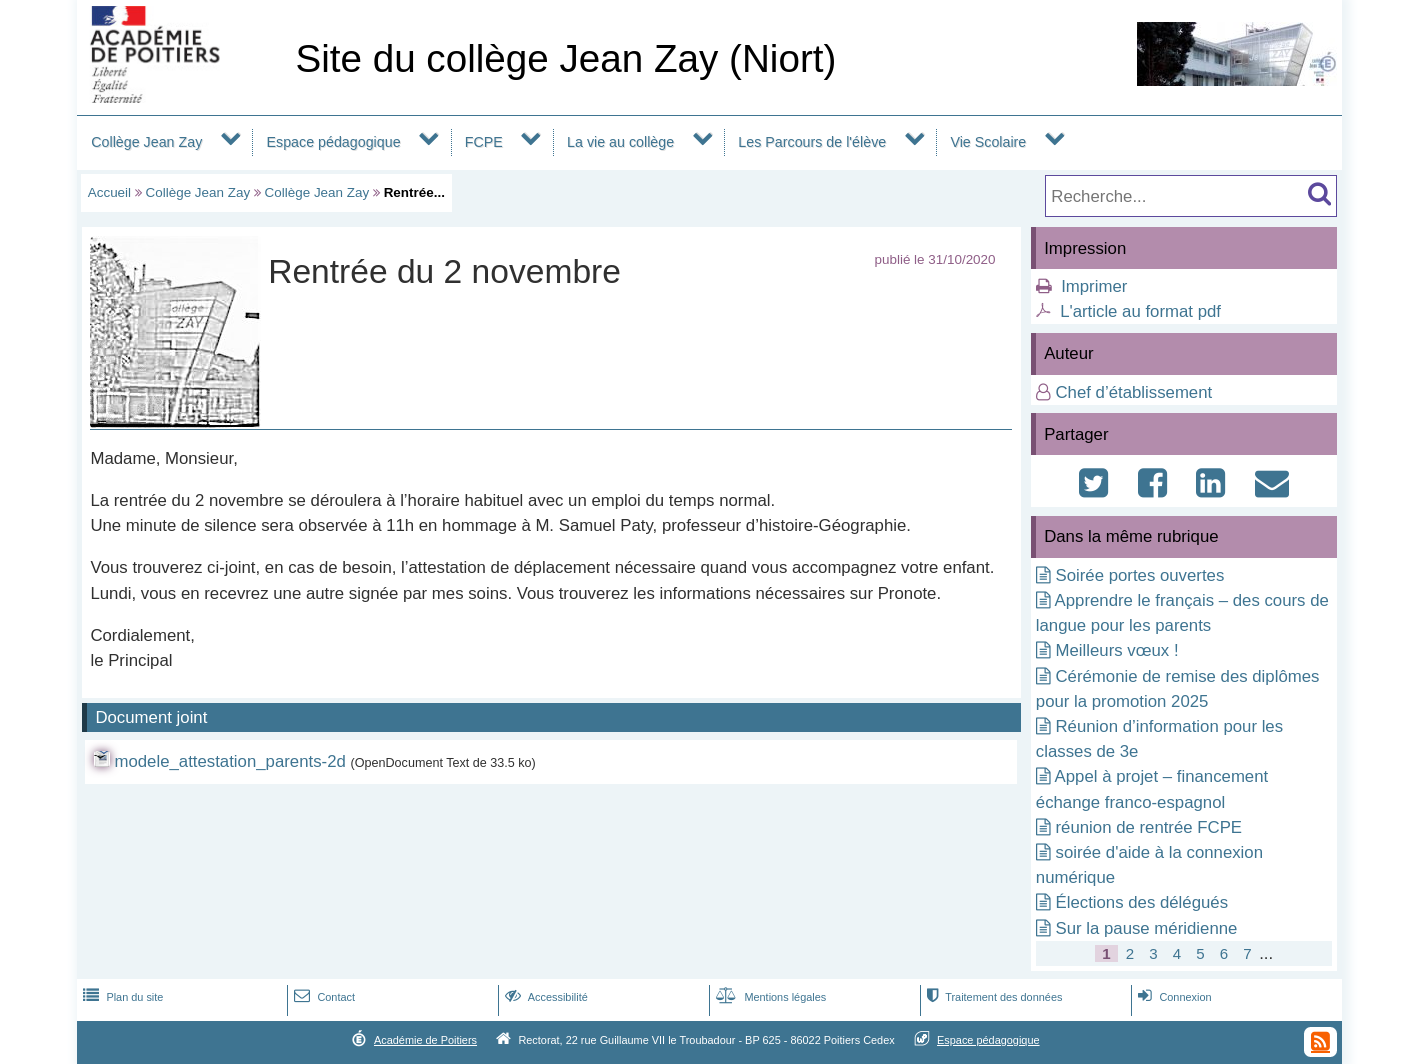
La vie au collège (620, 142)
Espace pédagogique (334, 142)
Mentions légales (769, 997)
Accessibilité (544, 997)
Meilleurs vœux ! (1116, 650)
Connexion (1172, 997)
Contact (322, 997)
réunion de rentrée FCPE (1148, 827)
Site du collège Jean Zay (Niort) (565, 58)
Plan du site (121, 997)
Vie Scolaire (988, 142)
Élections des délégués (1141, 902)
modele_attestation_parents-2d (229, 761)
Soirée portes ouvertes (1139, 575)
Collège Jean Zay (146, 142)
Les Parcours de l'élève (812, 142)
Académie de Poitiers (425, 1040)
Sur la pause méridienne (1146, 928)
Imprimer (1094, 286)
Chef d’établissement (1133, 392)
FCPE (484, 142)
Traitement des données (992, 997)
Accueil (109, 192)
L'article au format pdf (1140, 311)
